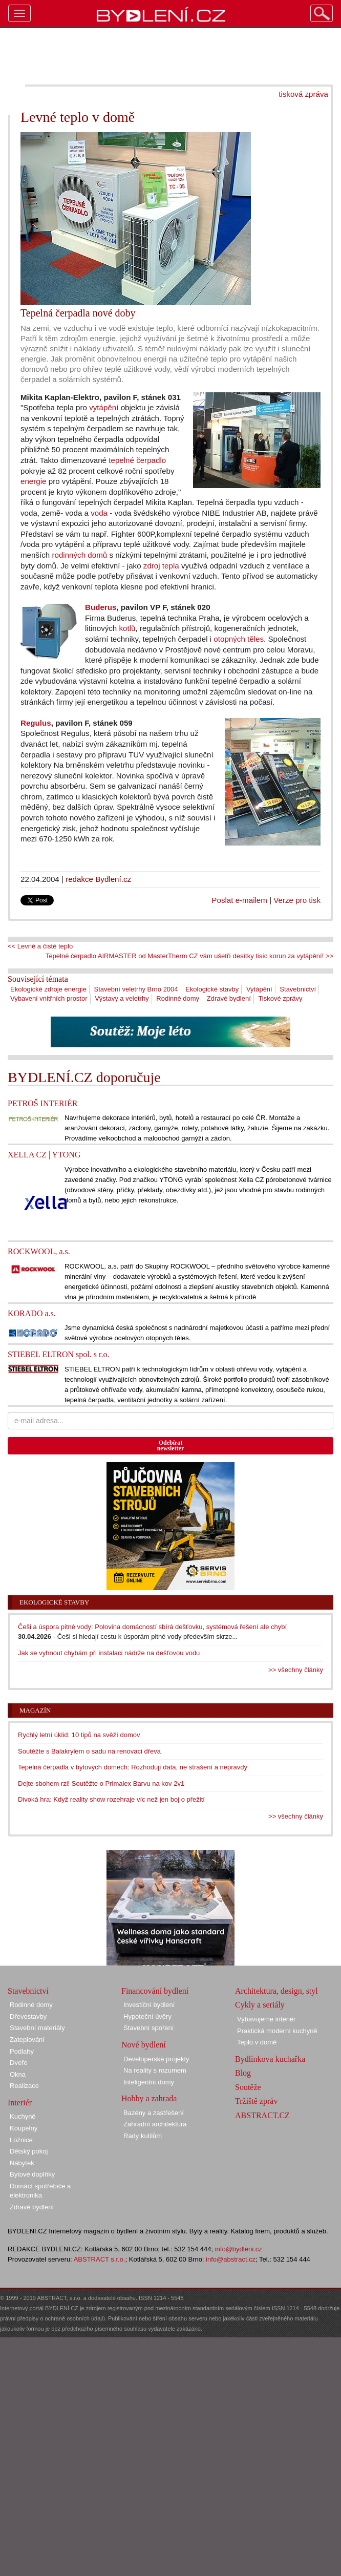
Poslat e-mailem (239, 900)
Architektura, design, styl (276, 1991)
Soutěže (248, 2087)
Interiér (20, 2102)
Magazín (35, 1710)
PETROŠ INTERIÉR (42, 1103)
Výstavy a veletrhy (122, 998)
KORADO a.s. (32, 1313)
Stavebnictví (298, 989)
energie (33, 481)
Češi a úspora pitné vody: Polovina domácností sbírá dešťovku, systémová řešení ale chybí (152, 1627)
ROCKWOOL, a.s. (39, 1251)
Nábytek (22, 2163)
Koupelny (23, 2128)
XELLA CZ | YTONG (44, 1154)
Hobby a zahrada (149, 2098)
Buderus (100, 607)
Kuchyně (23, 2116)
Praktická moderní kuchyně (277, 2031)
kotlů (127, 628)
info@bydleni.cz (238, 2249)
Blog (243, 2072)
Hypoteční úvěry (147, 2016)
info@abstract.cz (230, 2259)
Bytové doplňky (32, 2174)
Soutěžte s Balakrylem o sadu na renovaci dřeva (89, 1751)
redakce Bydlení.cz (98, 879)
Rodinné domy (177, 998)
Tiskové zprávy (280, 998)
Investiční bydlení (149, 2005)
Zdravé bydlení (229, 998)
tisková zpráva (303, 94)
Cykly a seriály (260, 2004)
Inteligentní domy (148, 2082)
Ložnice (21, 2140)
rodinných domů (79, 555)
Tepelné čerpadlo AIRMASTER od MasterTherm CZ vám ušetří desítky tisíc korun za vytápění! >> (189, 956)
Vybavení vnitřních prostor (49, 998)
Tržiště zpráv (256, 2101)
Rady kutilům (142, 2136)
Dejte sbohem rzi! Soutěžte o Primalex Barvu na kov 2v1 (101, 1783)
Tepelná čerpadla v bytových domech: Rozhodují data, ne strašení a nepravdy (132, 1767)
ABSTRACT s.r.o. (99, 2259)
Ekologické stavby (212, 989)
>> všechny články (295, 1670)
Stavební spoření (148, 2028)
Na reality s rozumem (154, 2070)
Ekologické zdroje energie (48, 989)
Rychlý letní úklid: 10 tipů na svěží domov (79, 1735)
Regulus (35, 723)
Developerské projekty (156, 2059)
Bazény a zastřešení (153, 2113)
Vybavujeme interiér (266, 2019)
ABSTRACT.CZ (262, 2115)
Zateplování (27, 2039)
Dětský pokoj (29, 2151)
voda (99, 513)
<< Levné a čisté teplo (40, 946)
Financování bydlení (154, 1991)
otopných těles (239, 639)
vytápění (103, 407)
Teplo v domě (256, 2042)
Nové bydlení (143, 2044)
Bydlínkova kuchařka (270, 2059)
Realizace (24, 2085)
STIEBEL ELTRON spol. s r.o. (58, 1354)
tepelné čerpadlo (137, 460)
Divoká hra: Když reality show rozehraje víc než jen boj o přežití (111, 1799)
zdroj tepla (161, 565)
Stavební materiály (37, 2028)
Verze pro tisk (297, 900)
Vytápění (259, 989)
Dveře (19, 2062)
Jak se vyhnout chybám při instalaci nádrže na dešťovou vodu (109, 1653)
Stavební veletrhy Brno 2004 (136, 989)
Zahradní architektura (155, 2124)
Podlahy (22, 2051)
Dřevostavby (28, 2016)
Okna (18, 2074)
